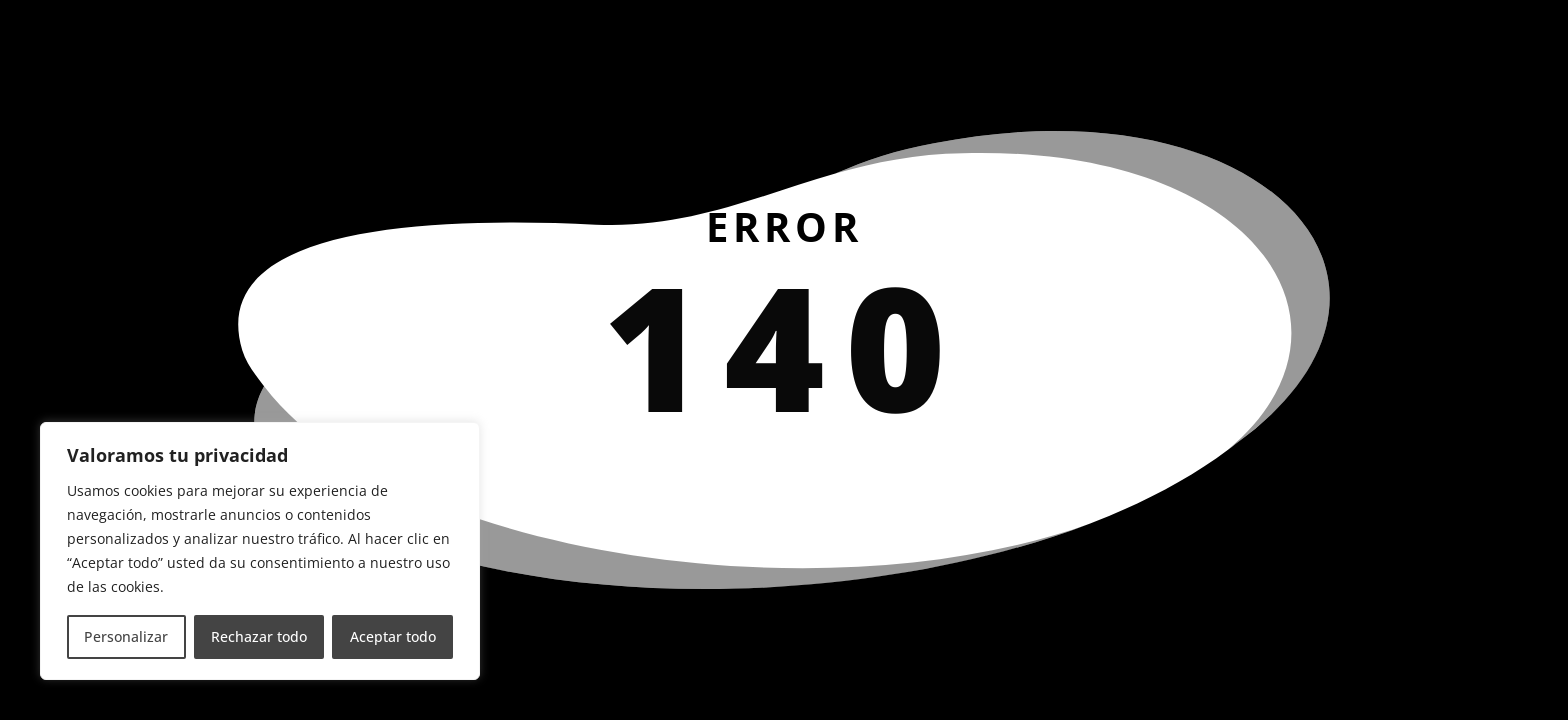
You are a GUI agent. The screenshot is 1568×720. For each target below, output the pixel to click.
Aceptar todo (393, 636)
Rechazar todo (259, 636)
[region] (260, 551)
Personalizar (126, 636)
